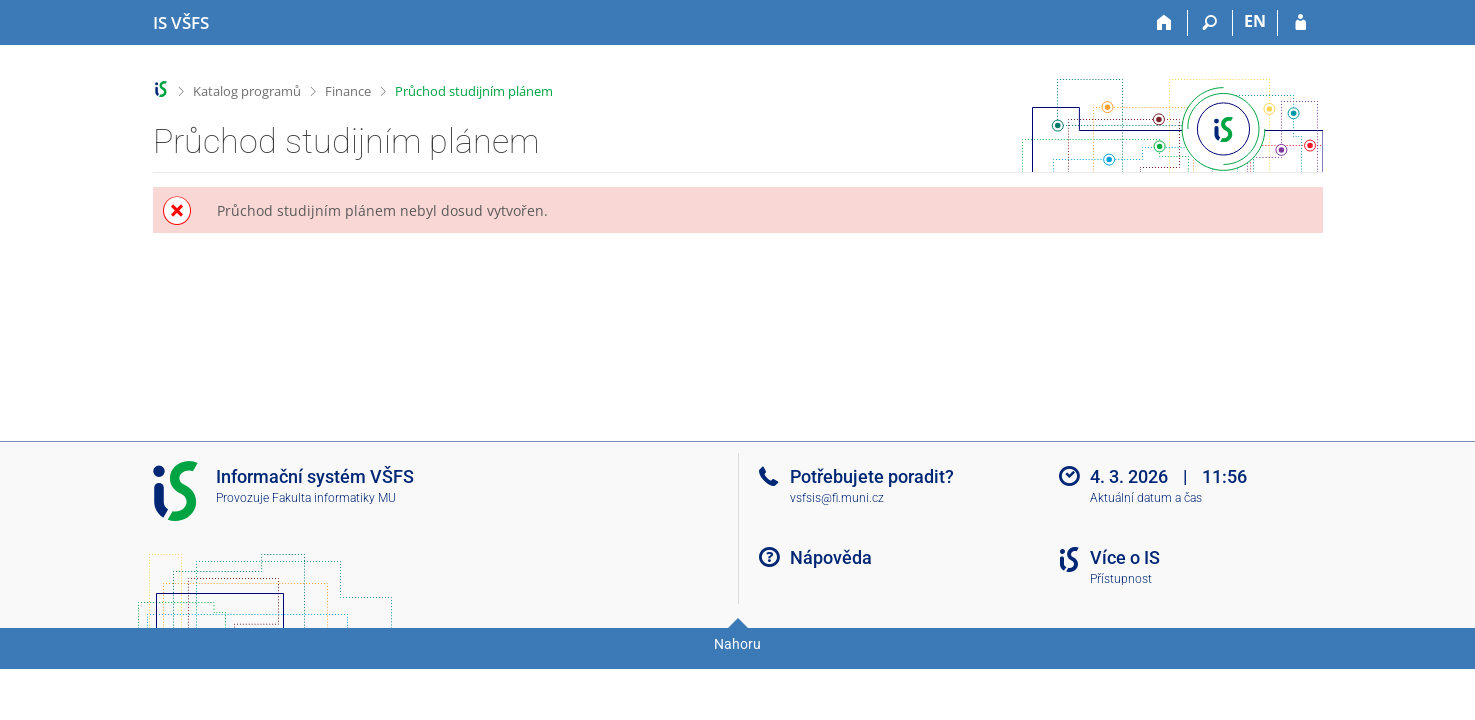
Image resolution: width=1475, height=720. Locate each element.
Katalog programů (247, 91)
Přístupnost (1121, 579)
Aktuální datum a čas (1146, 498)
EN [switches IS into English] (1255, 21)
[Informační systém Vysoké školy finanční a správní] (181, 23)
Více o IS (1125, 557)
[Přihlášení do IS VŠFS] (1300, 23)
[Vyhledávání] (1210, 23)
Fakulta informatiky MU (334, 498)
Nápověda (831, 557)
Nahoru (737, 644)
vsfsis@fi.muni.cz (837, 498)
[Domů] (1165, 23)
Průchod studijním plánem (474, 91)
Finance (348, 91)
